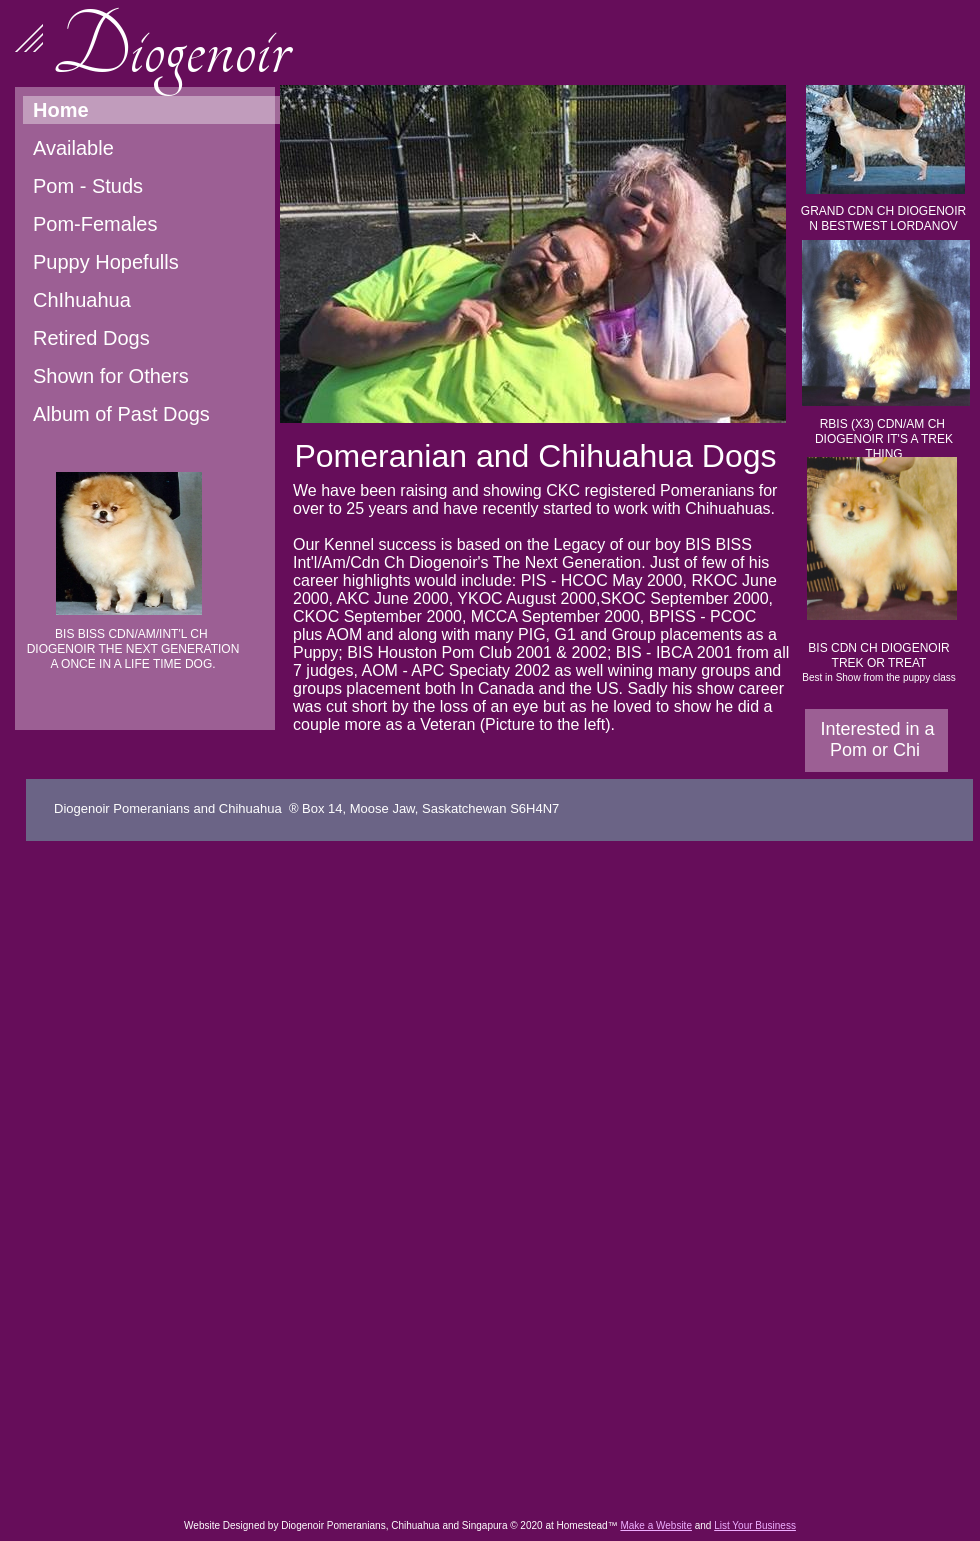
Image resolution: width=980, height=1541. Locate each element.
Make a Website (656, 1525)
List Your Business (755, 1525)
